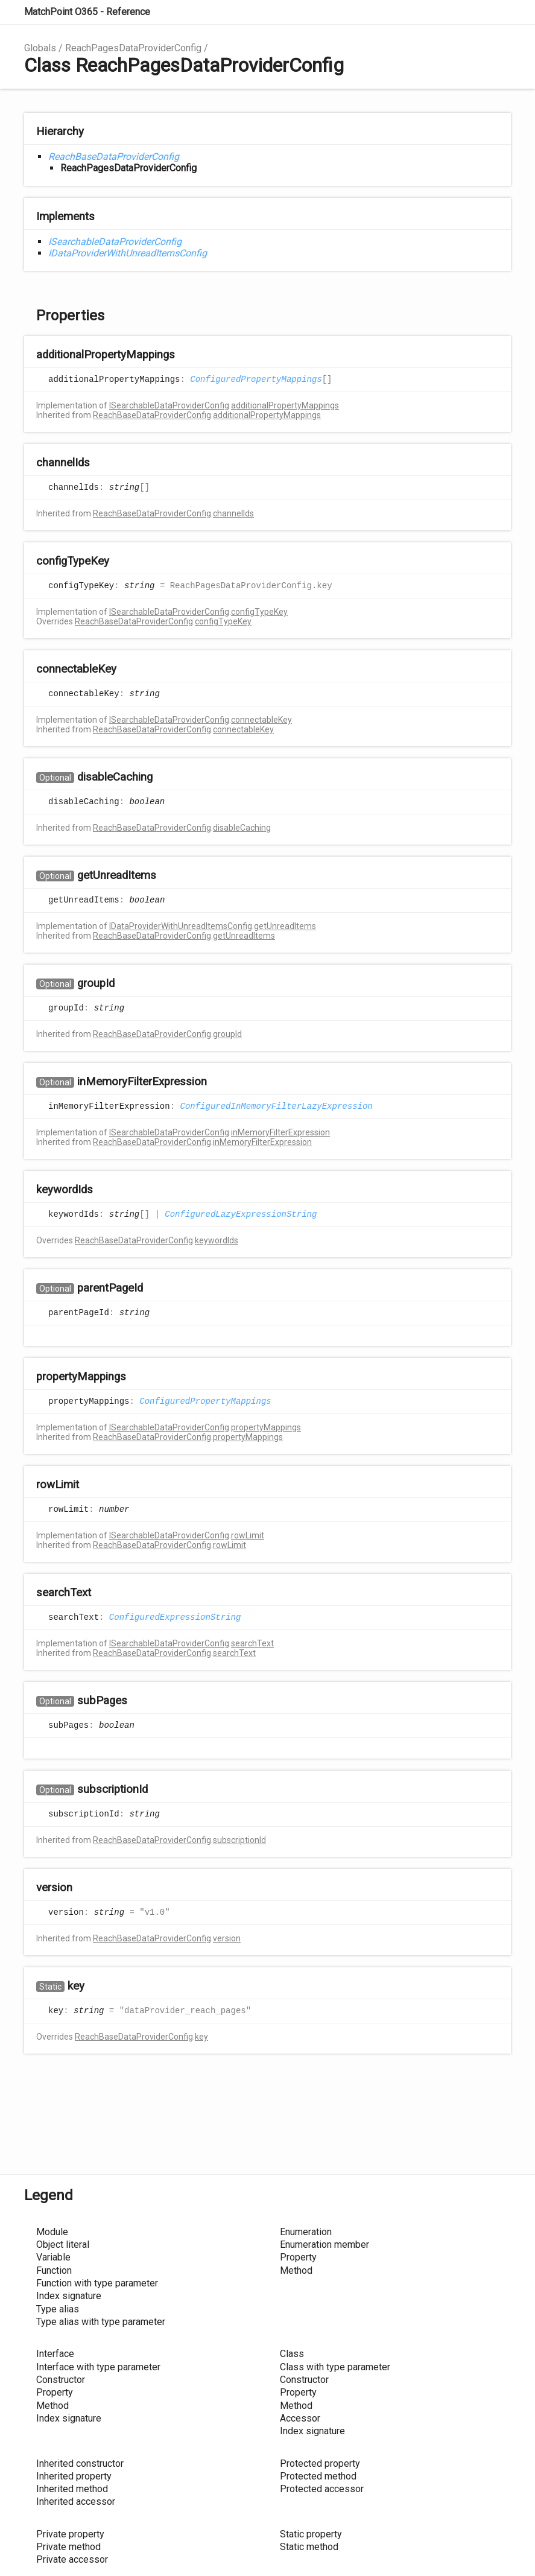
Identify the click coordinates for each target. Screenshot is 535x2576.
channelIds (233, 513)
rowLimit (247, 1535)
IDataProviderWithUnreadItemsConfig (127, 253)
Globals (40, 48)
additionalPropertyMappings (285, 405)
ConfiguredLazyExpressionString (241, 1214)
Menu (499, 12)
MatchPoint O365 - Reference (87, 11)
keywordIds (216, 1240)
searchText (252, 1643)
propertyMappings (266, 1427)
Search (448, 12)
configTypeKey (259, 612)
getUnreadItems (285, 926)
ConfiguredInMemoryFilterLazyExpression (276, 1106)
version (227, 1938)
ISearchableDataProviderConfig (115, 241)
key (201, 2036)
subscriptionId (239, 1840)
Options (472, 12)
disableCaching (242, 828)
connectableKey (261, 720)
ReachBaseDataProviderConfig (113, 156)
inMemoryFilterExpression (280, 1132)
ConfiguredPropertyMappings (255, 379)
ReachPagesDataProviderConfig (133, 48)
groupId (227, 1034)
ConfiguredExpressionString (175, 1617)
